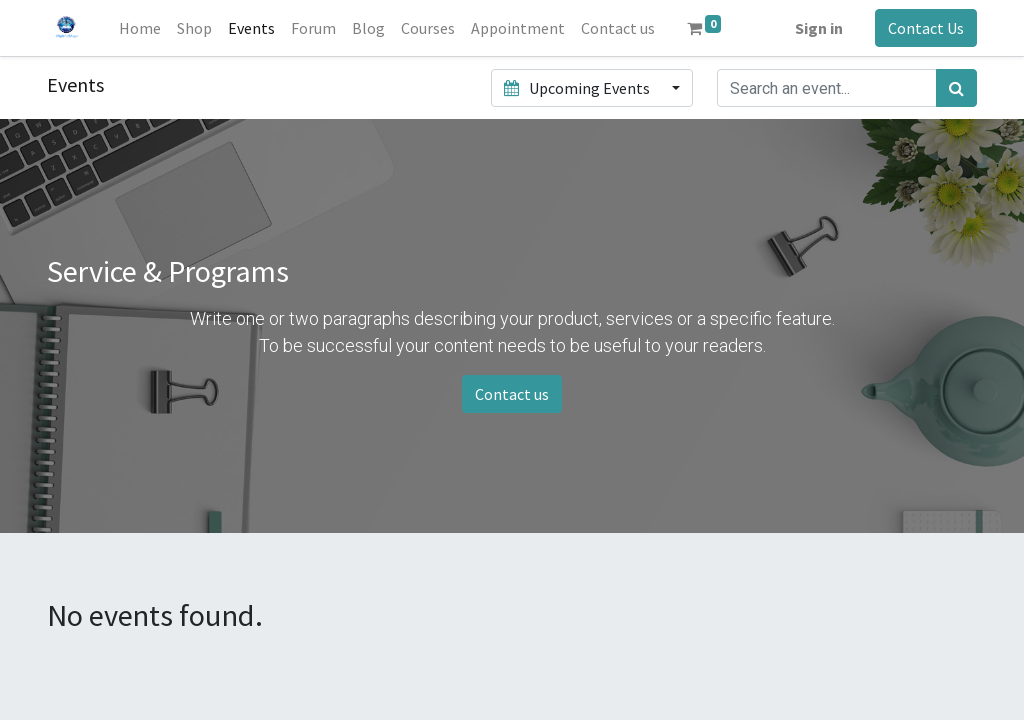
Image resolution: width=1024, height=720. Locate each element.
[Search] (956, 88)
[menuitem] (140, 28)
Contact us (512, 394)
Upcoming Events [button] (578, 88)
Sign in (819, 28)
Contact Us (926, 28)
